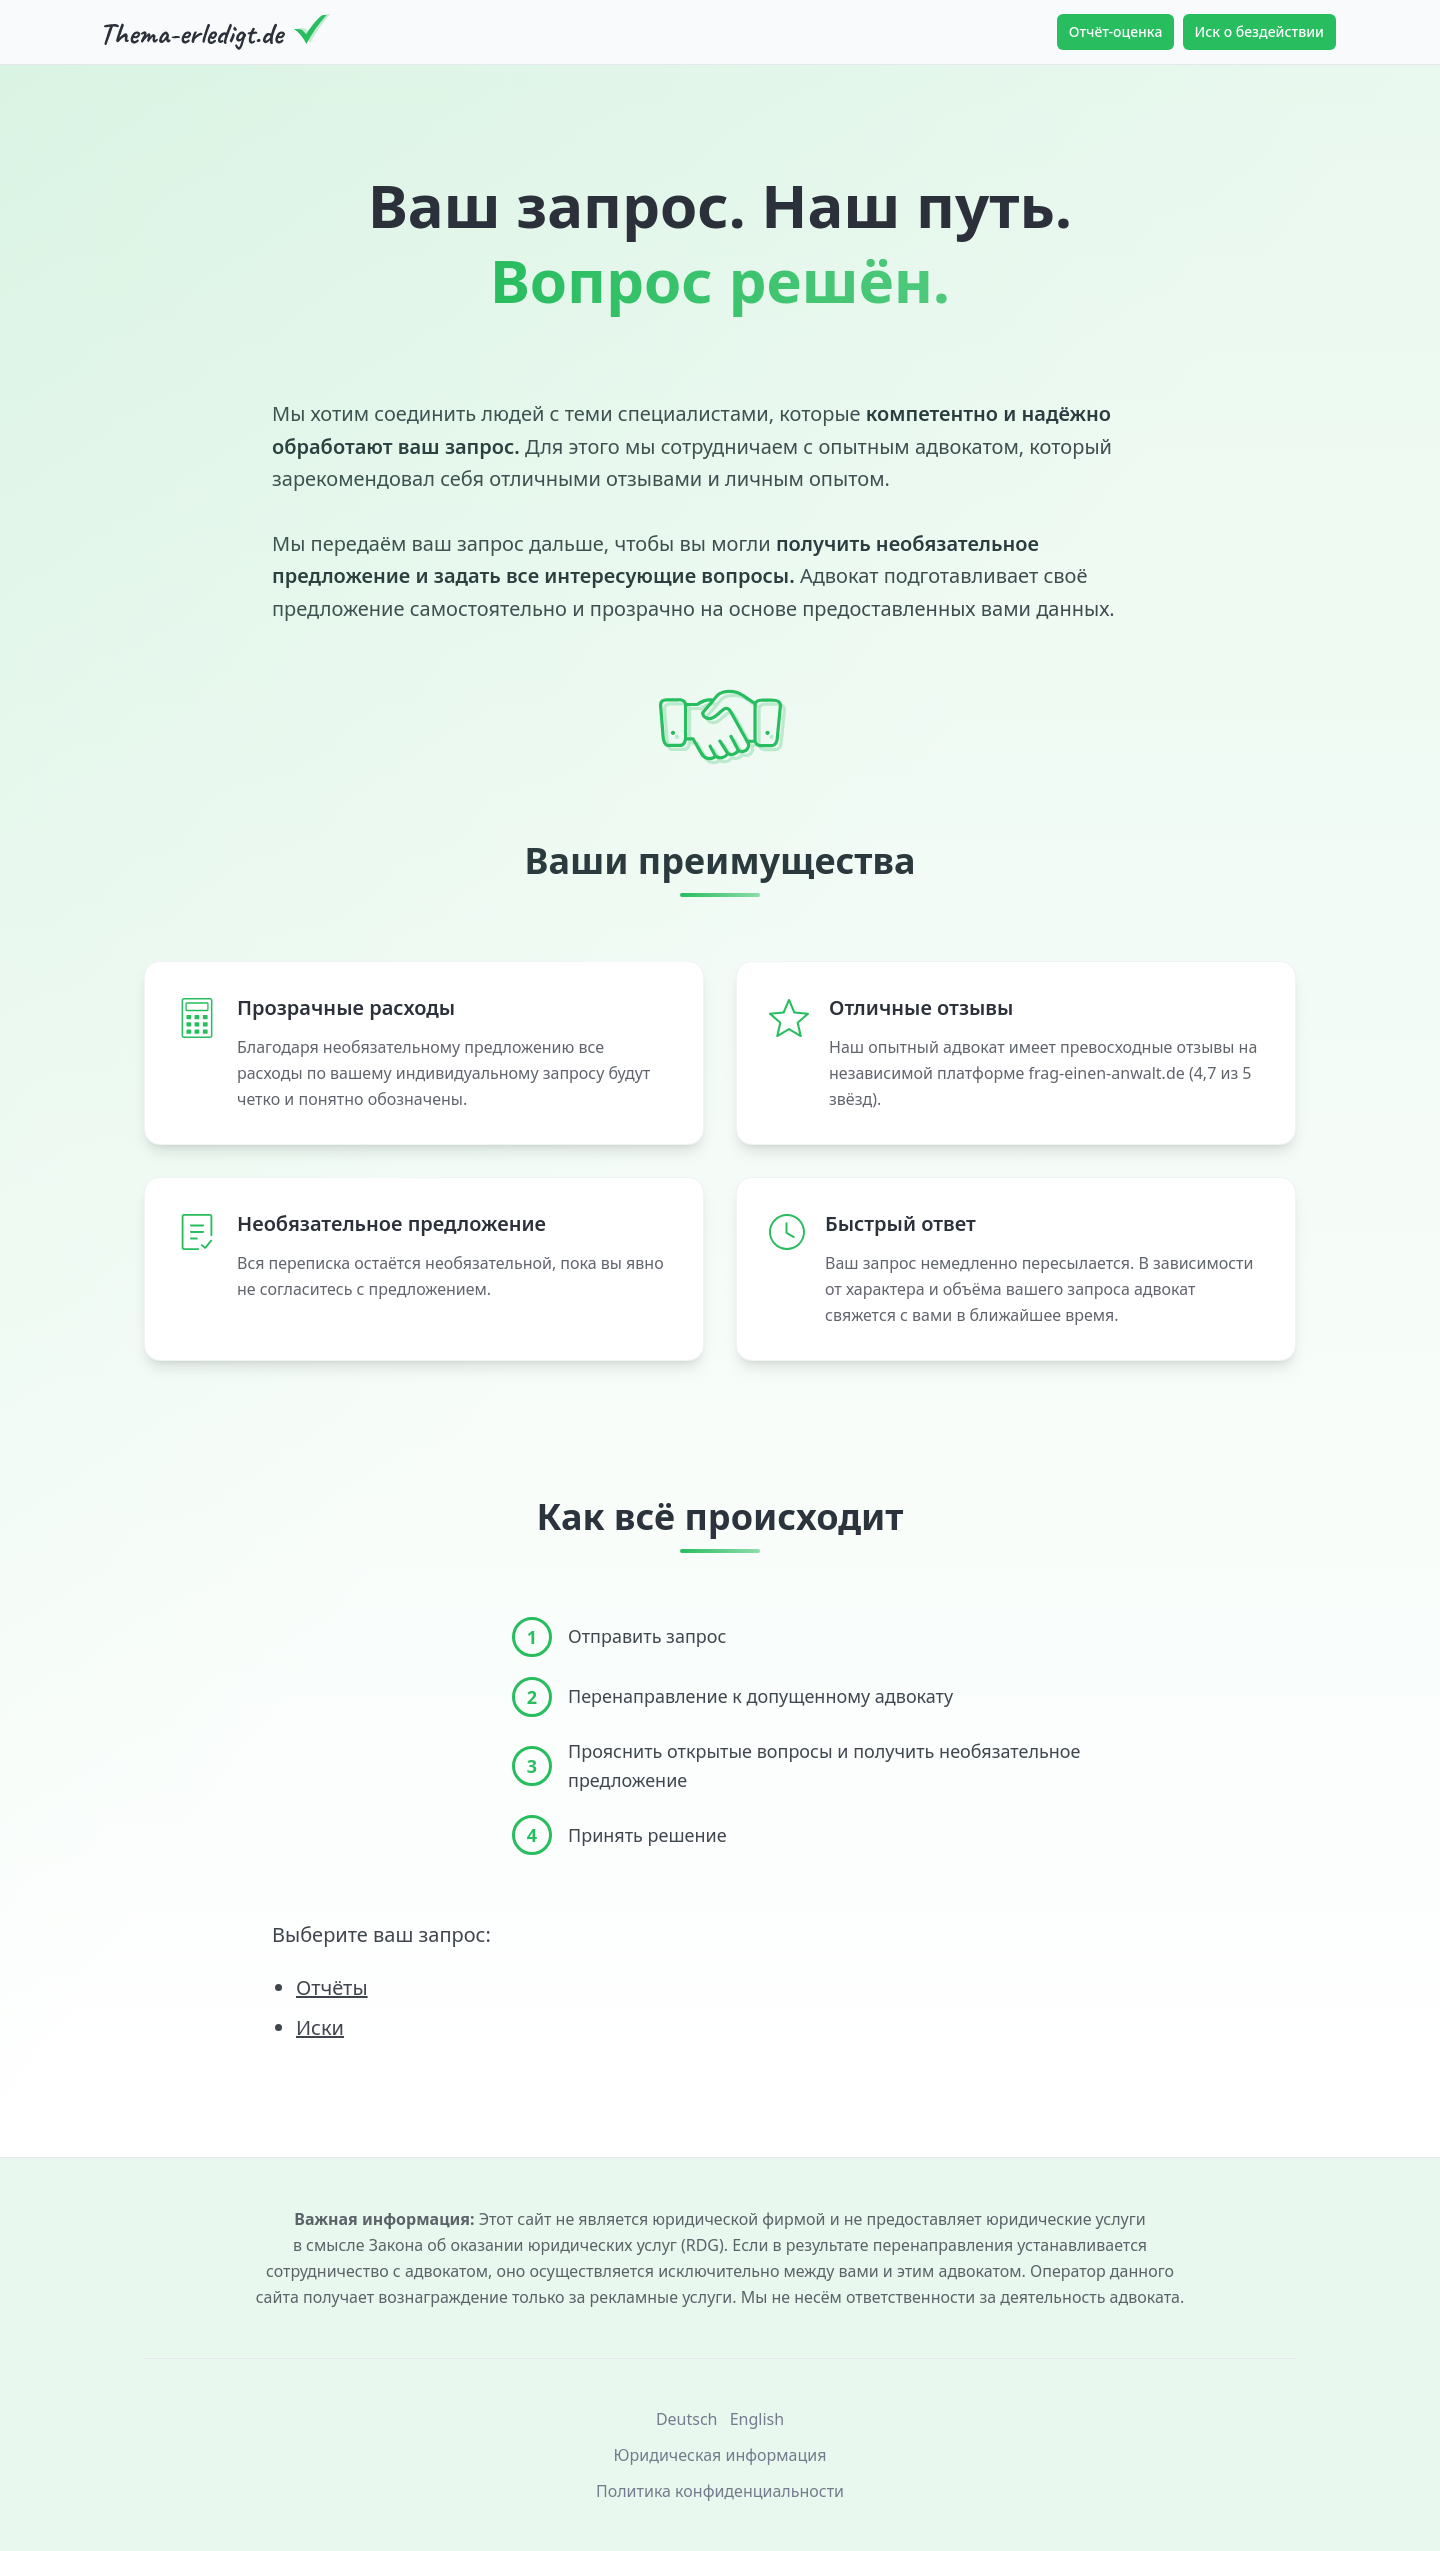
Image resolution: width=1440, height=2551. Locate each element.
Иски (320, 2027)
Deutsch (687, 2419)
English (757, 2419)
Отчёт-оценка (1116, 31)
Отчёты (332, 1987)
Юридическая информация (720, 2455)
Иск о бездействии (1259, 31)
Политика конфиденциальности (720, 2491)
